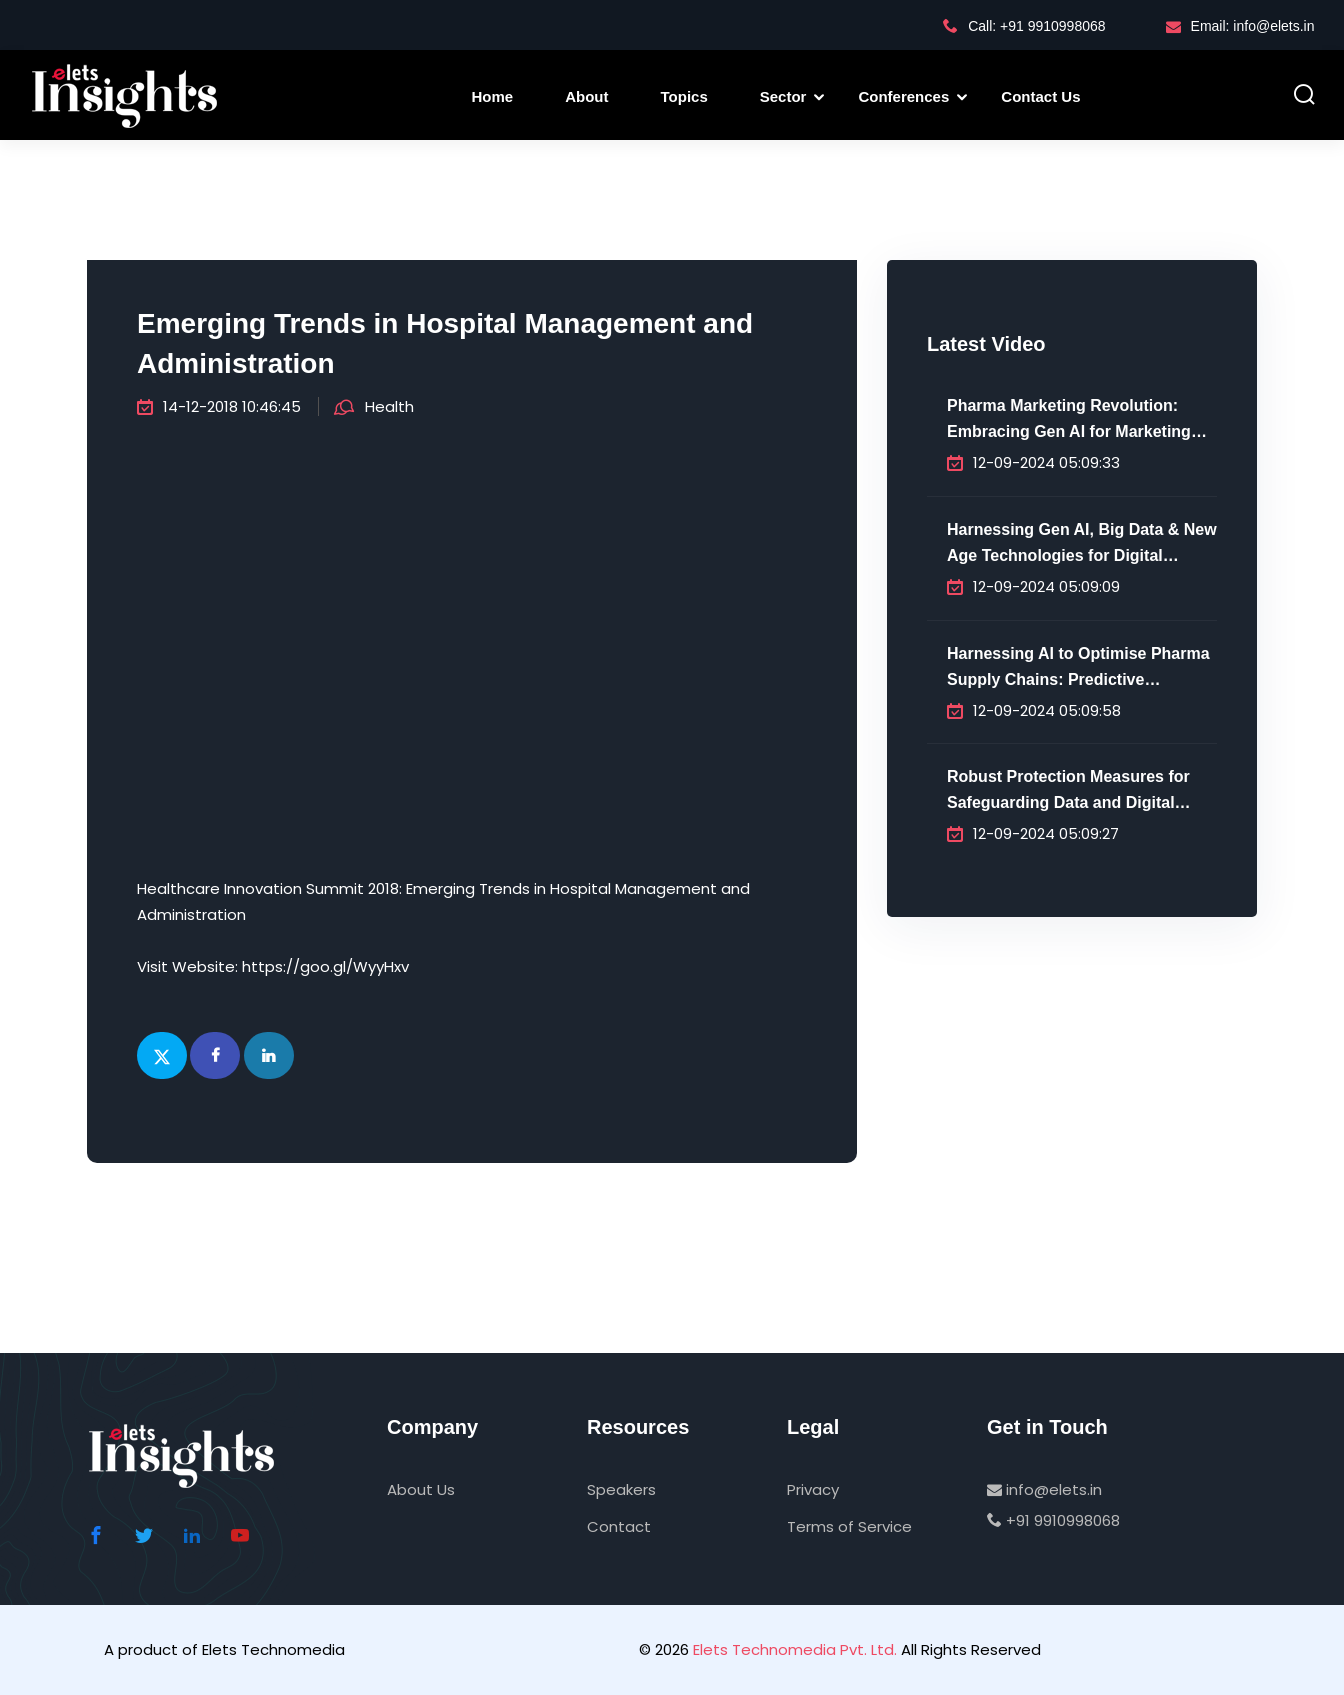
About (586, 96)
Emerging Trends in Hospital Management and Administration (445, 343)
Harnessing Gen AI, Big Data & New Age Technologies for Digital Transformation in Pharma (1082, 545)
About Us (421, 1489)
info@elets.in (1044, 1489)
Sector (783, 96)
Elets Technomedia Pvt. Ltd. (795, 1649)
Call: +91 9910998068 (1024, 26)
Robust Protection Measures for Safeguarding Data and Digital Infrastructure (1068, 792)
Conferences (903, 96)
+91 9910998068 (1053, 1520)
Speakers (621, 1489)
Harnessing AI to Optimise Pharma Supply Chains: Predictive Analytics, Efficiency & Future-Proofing (1078, 669)
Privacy (813, 1489)
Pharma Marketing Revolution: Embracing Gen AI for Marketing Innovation (1069, 421)
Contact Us (1040, 96)
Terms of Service (849, 1526)
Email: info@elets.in (1240, 26)
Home (493, 96)
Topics (684, 96)
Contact (619, 1526)
